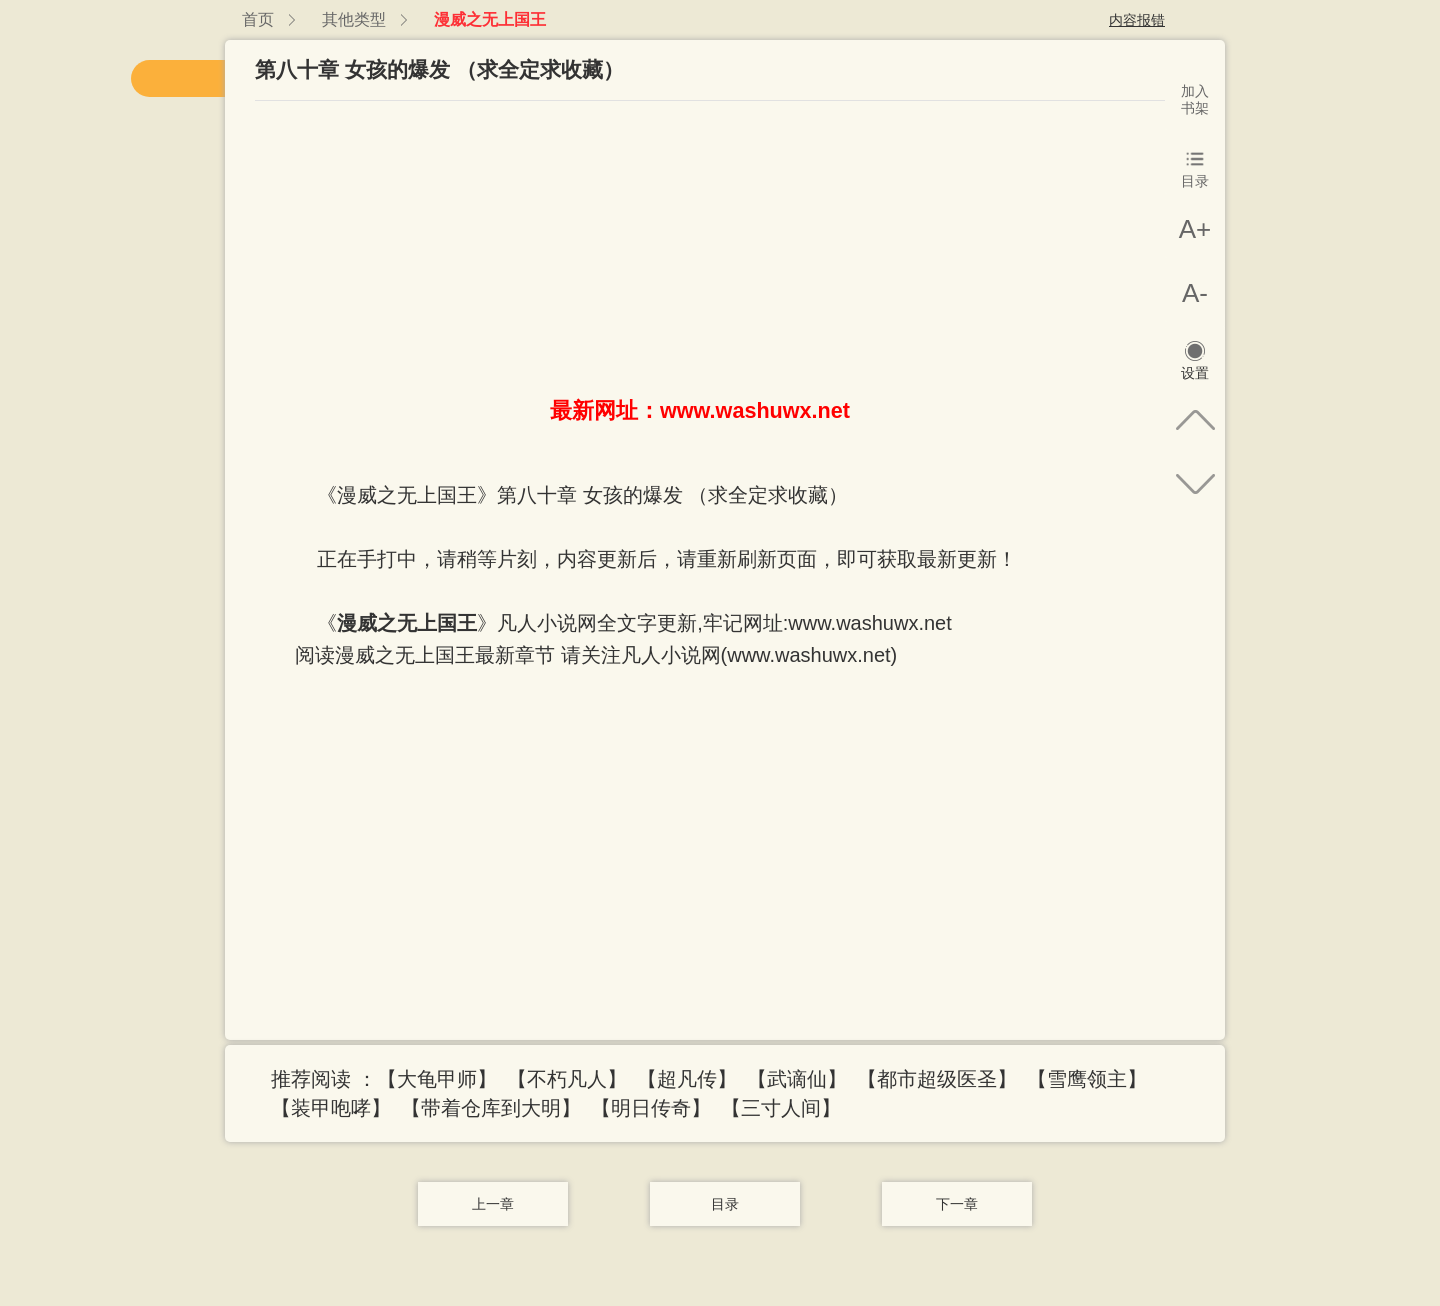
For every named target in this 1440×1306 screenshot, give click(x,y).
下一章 (957, 1204)
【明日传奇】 (651, 1108)
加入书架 (1195, 99)
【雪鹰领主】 (1087, 1079)
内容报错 (1137, 20)
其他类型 (354, 19)
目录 (725, 1204)
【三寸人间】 (781, 1108)
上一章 (493, 1204)
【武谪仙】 (797, 1079)
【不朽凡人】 (567, 1079)
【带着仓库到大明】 (491, 1108)
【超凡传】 (687, 1079)
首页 (258, 19)
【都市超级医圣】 (937, 1079)
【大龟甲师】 (437, 1079)
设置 (1195, 373)
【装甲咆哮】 (331, 1108)
